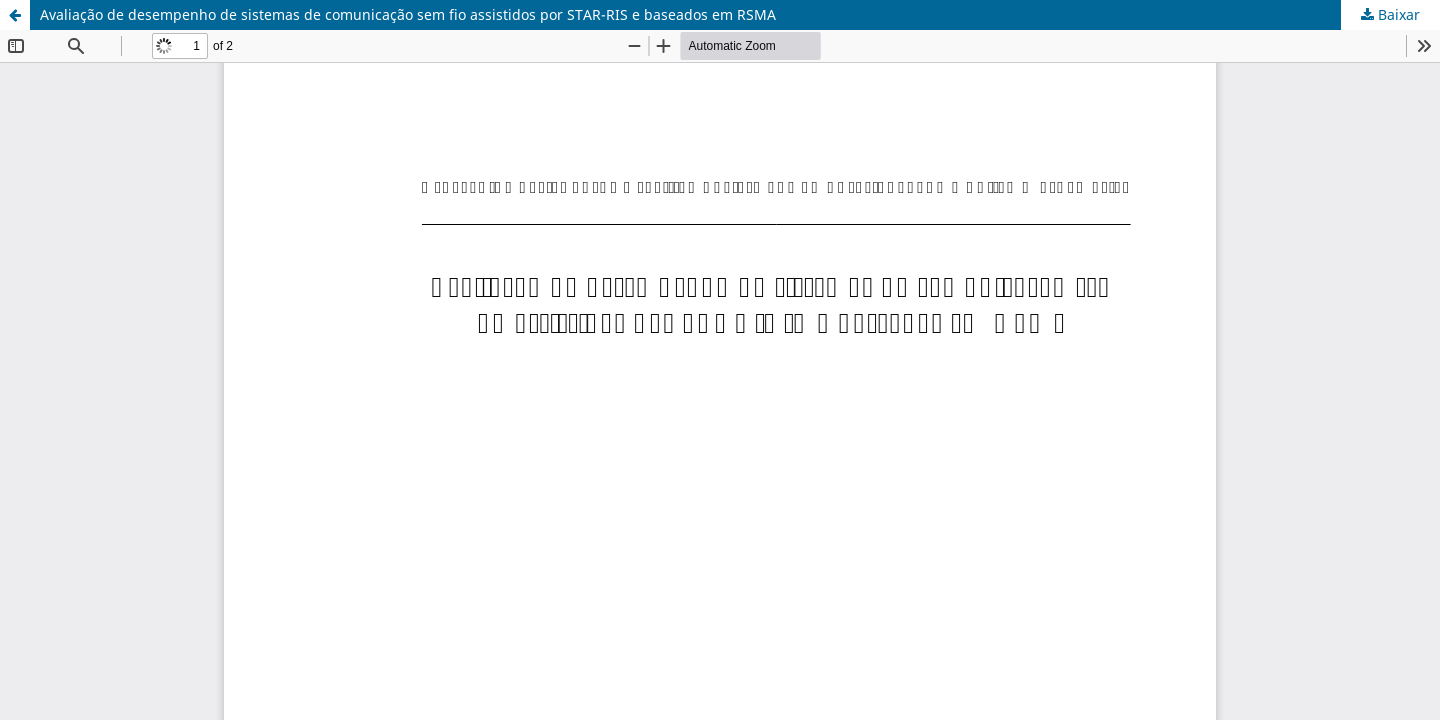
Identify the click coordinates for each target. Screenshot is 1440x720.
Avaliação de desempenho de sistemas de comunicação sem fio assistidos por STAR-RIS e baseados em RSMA (408, 14)
